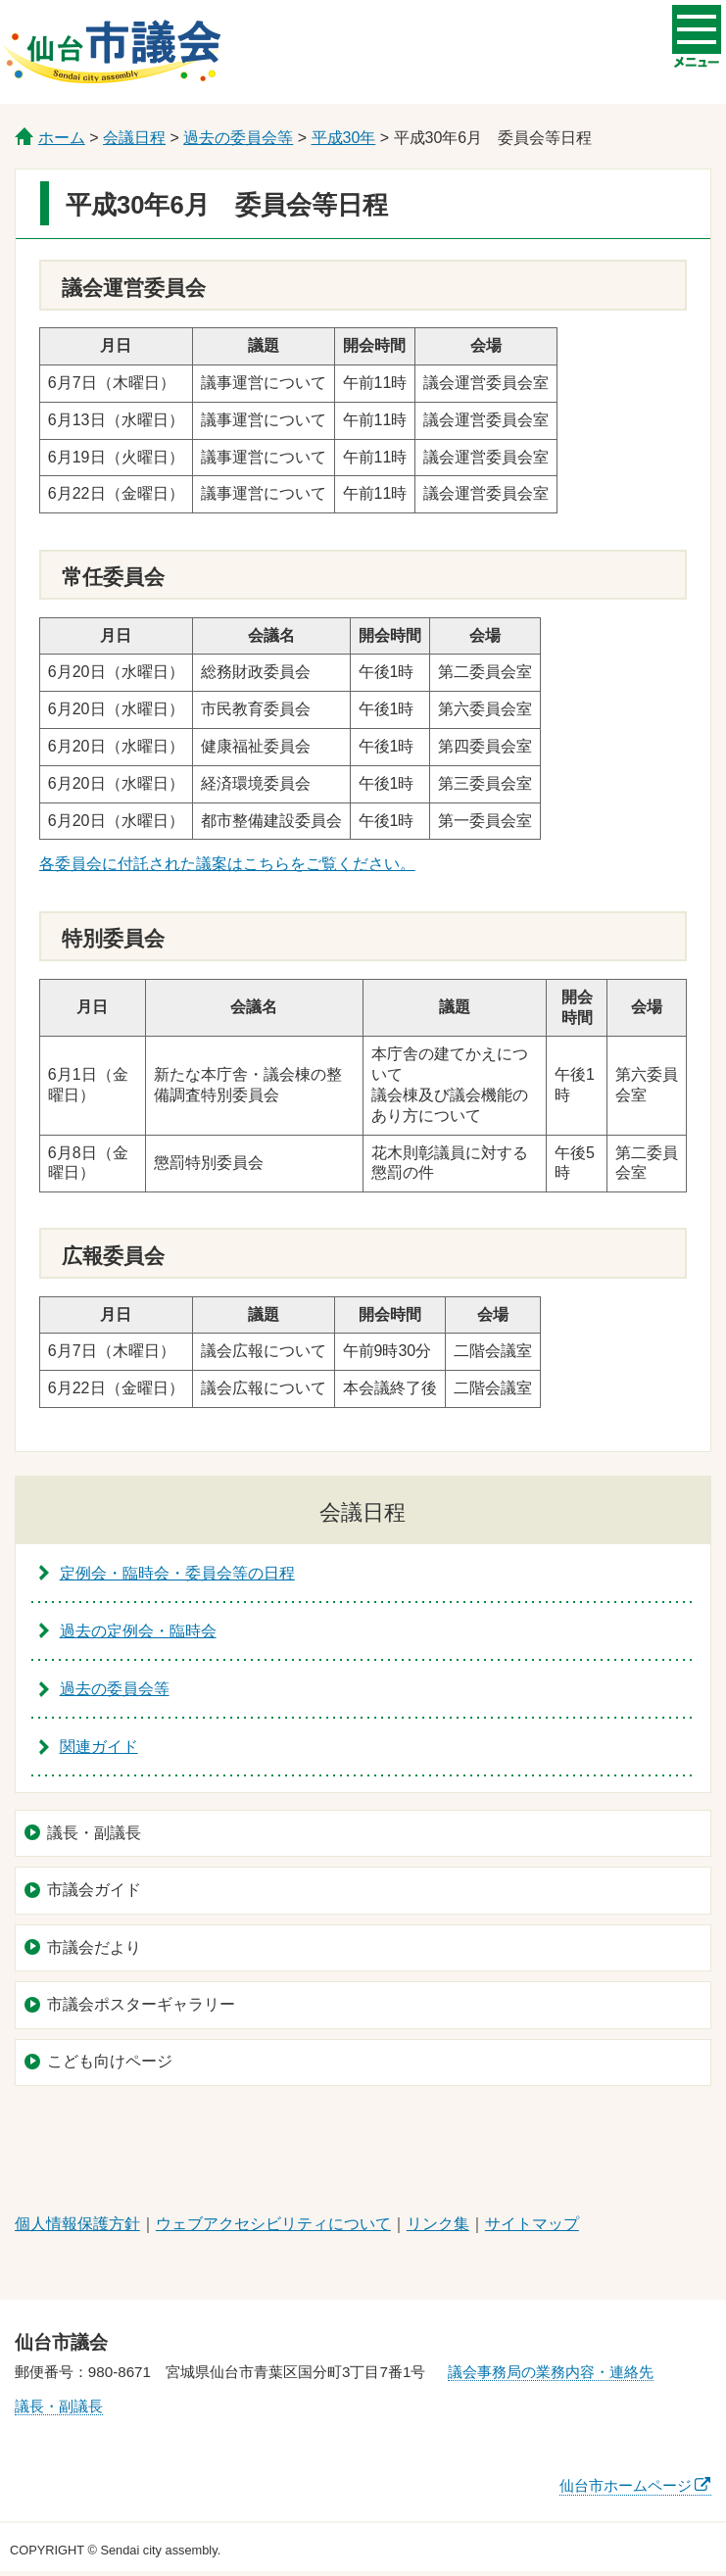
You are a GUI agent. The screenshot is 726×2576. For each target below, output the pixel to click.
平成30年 (344, 137)
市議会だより (94, 1947)
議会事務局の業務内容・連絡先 (550, 2371)
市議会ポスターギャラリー (141, 2004)
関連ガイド (99, 1746)
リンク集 (438, 2223)
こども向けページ (109, 2061)
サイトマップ (532, 2223)
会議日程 (134, 137)
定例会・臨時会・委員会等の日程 (177, 1573)
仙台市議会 (111, 52)
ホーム (61, 137)
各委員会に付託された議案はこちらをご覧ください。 (227, 863)
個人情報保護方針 (77, 2223)
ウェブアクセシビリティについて (273, 2223)
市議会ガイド (94, 1889)
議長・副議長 (94, 1832)
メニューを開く (696, 27)
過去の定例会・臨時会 (138, 1631)
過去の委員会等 (238, 137)
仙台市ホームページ (625, 2485)
